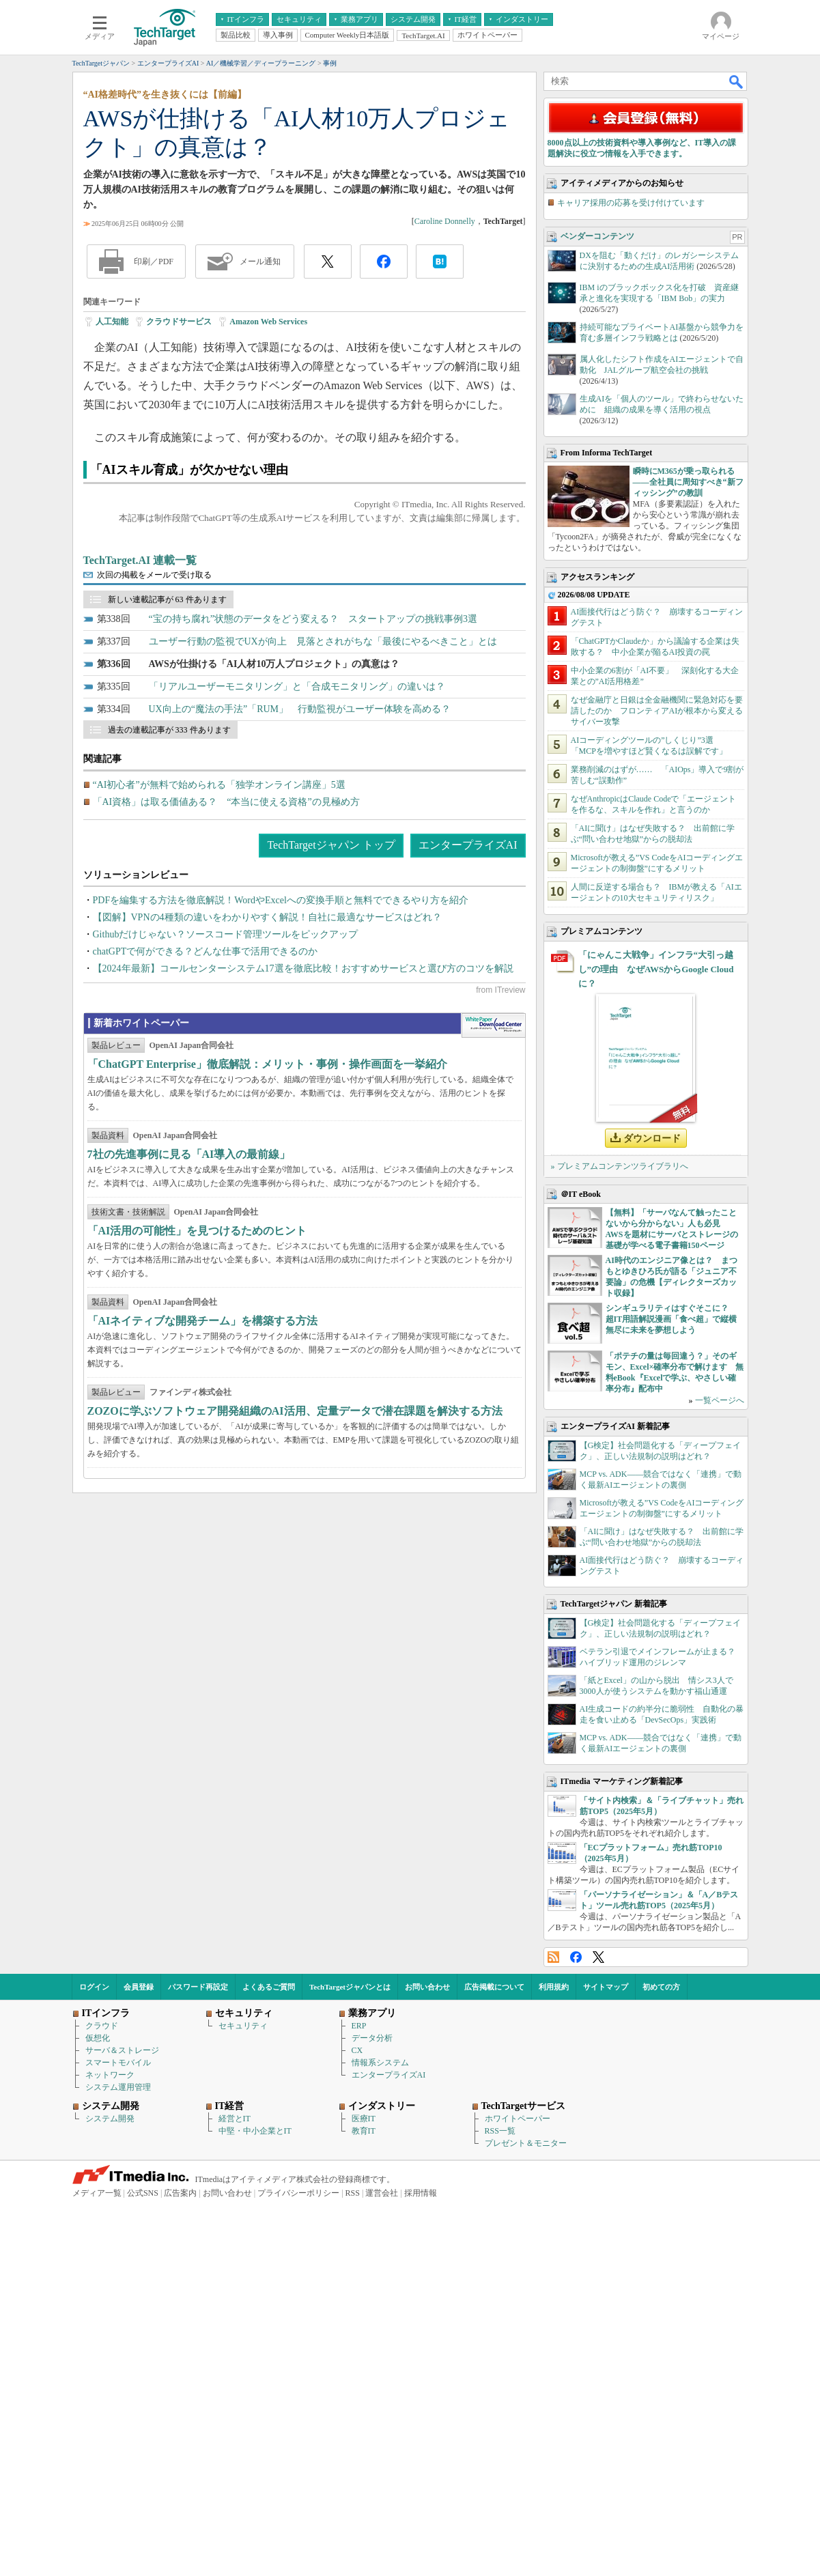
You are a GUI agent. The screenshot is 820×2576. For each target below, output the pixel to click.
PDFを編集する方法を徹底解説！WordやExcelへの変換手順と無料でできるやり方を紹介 (280, 900)
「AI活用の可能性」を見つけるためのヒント (197, 1338)
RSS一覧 (500, 2308)
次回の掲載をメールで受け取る (154, 575)
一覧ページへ (719, 1578)
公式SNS (142, 2370)
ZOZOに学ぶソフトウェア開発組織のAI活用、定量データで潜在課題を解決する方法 (295, 1518)
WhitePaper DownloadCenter (493, 1132)
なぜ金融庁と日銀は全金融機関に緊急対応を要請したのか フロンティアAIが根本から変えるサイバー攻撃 (657, 888)
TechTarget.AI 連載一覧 (140, 560)
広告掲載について (494, 2164)
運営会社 (381, 2370)
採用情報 (420, 2370)
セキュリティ (243, 2203)
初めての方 (661, 2164)
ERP (359, 2203)
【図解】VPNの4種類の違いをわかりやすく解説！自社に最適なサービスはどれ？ (267, 917)
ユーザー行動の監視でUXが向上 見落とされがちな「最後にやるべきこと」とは (323, 641)
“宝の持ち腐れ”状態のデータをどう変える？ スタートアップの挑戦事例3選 (313, 619)
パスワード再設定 (198, 2164)
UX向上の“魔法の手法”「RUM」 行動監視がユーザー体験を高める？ (300, 709)
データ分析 (372, 2215)
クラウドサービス (179, 321)
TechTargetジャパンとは (350, 2164)
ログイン (94, 2164)
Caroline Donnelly (444, 221)
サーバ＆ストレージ (122, 2228)
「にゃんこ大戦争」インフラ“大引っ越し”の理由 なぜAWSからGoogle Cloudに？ (656, 1146)
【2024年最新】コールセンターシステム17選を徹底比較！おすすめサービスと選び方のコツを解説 (303, 968)
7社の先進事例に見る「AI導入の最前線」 (189, 1261)
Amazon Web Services (268, 321)
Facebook (576, 2134)
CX (357, 2228)
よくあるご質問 (268, 2164)
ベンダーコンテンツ (597, 414)
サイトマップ (605, 2164)
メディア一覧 (97, 2370)
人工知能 (112, 321)
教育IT (364, 2308)
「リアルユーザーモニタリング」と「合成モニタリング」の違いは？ (297, 686)
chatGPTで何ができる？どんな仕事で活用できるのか (205, 951)
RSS (553, 2134)
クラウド (101, 2203)
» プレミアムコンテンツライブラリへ (619, 1343)
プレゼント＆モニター (526, 2320)
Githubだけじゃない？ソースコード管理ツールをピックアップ (225, 934)
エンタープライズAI (468, 845)
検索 (736, 81)
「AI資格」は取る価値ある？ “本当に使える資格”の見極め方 (226, 802)
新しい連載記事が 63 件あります (167, 599)
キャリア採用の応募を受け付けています (631, 380)
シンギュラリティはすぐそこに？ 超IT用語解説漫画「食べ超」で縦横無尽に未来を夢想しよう (671, 1496)
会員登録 (139, 2164)
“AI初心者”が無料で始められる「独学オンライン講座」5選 (219, 785)
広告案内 (180, 2370)
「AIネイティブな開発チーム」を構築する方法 (202, 1428)
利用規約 (554, 2164)
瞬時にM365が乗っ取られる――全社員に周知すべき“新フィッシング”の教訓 (688, 659)
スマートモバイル (118, 2240)
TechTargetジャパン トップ (331, 845)
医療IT (364, 2296)
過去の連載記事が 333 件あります (169, 730)
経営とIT (234, 2296)
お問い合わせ (427, 2164)
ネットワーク (110, 2252)
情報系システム (380, 2240)
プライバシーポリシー (298, 2370)
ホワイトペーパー (517, 2296)
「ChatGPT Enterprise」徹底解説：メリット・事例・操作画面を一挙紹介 (267, 1171)
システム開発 (110, 2296)
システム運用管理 (118, 2264)
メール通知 (260, 261)
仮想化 (97, 2215)
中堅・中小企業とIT (255, 2308)
